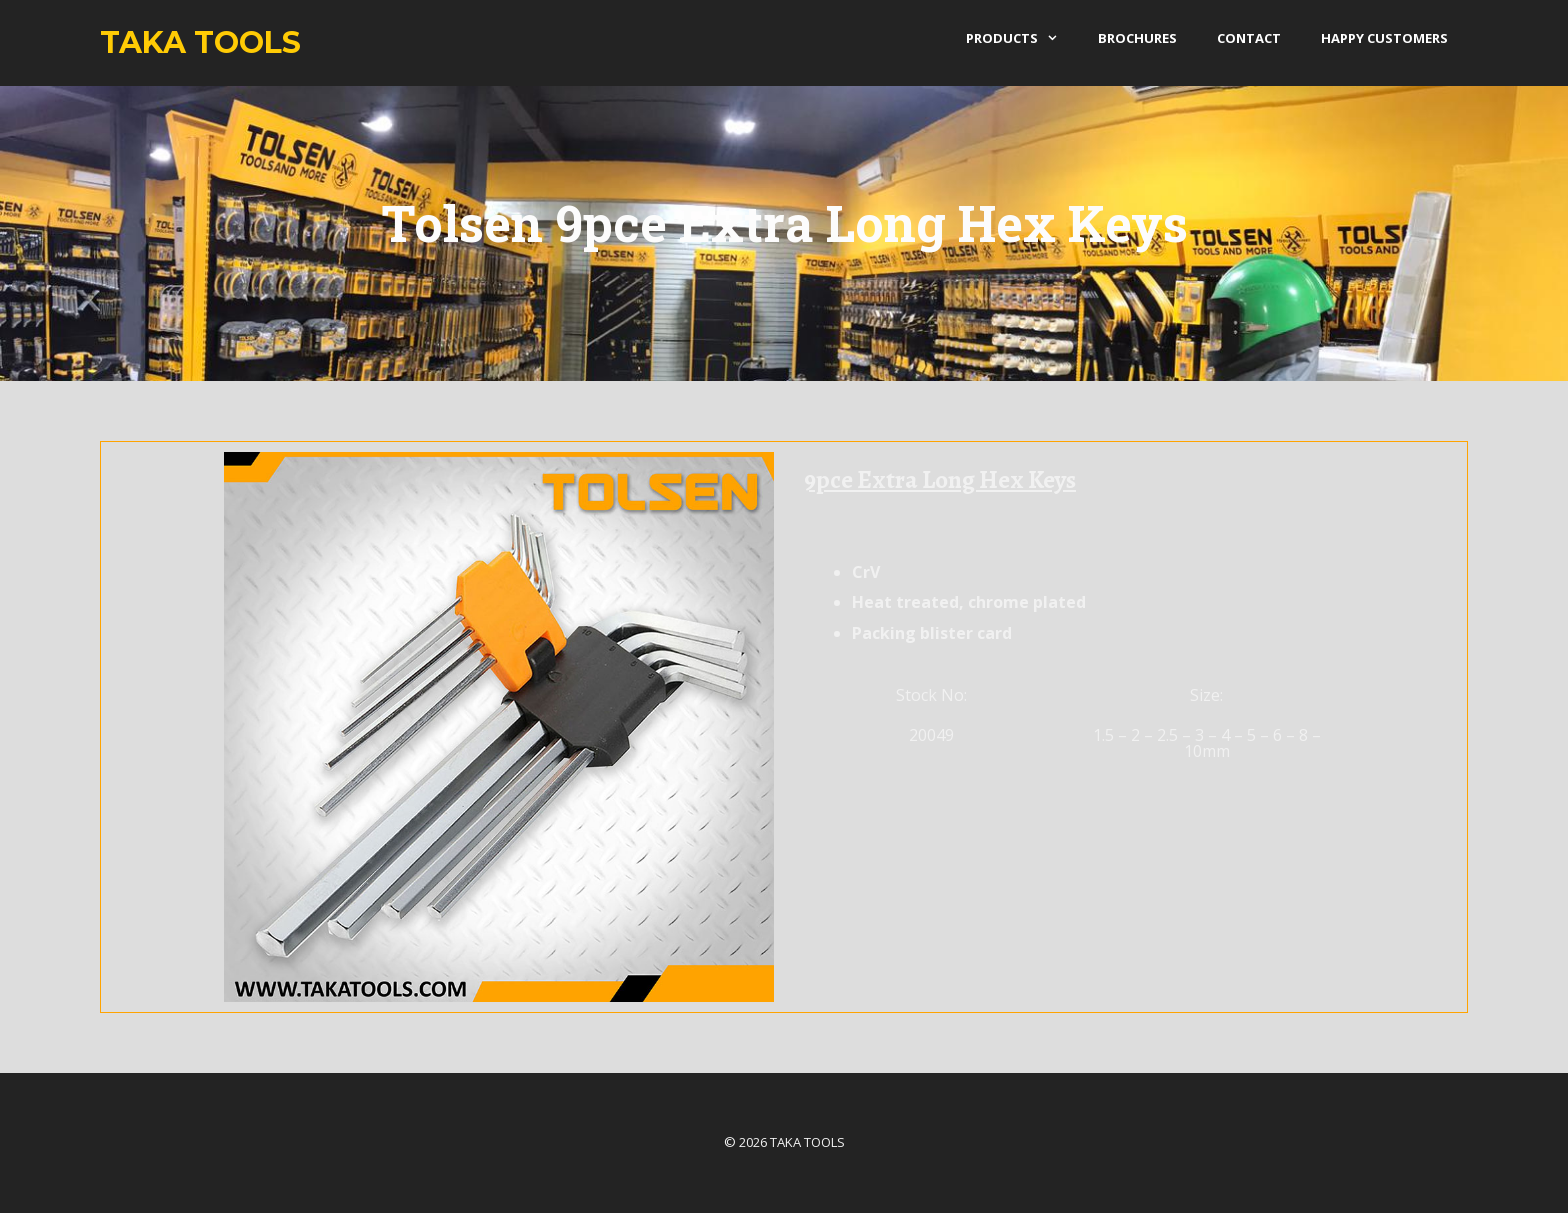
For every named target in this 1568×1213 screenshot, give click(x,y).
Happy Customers (1384, 38)
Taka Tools (200, 42)
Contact (1249, 38)
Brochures (1137, 38)
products (1022, 38)
